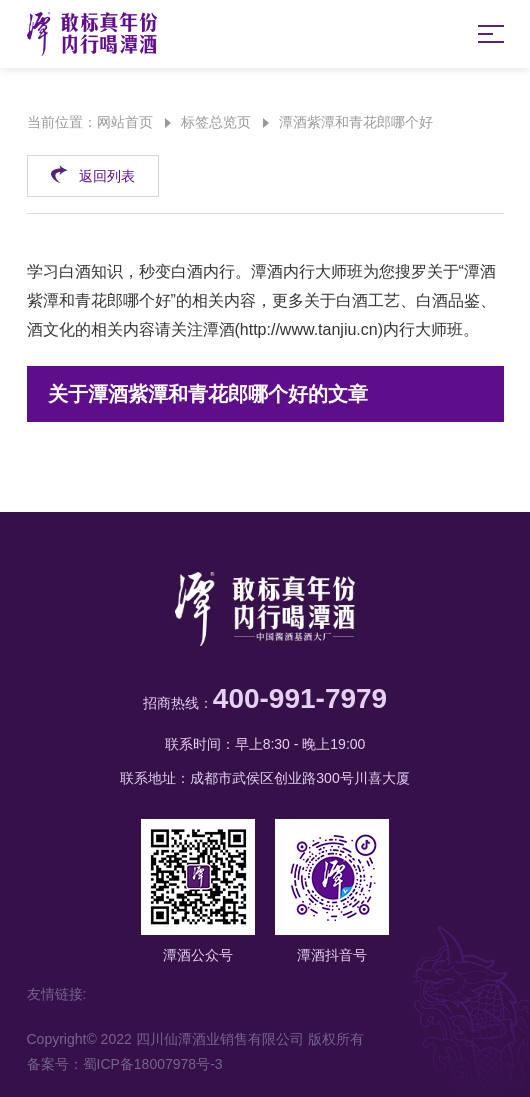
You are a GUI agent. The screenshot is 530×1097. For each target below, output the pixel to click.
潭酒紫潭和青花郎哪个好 (356, 122)
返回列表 (92, 173)
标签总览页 (216, 122)
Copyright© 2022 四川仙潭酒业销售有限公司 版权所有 (195, 1039)
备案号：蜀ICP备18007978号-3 (125, 1064)
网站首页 (125, 122)
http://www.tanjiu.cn (309, 329)
